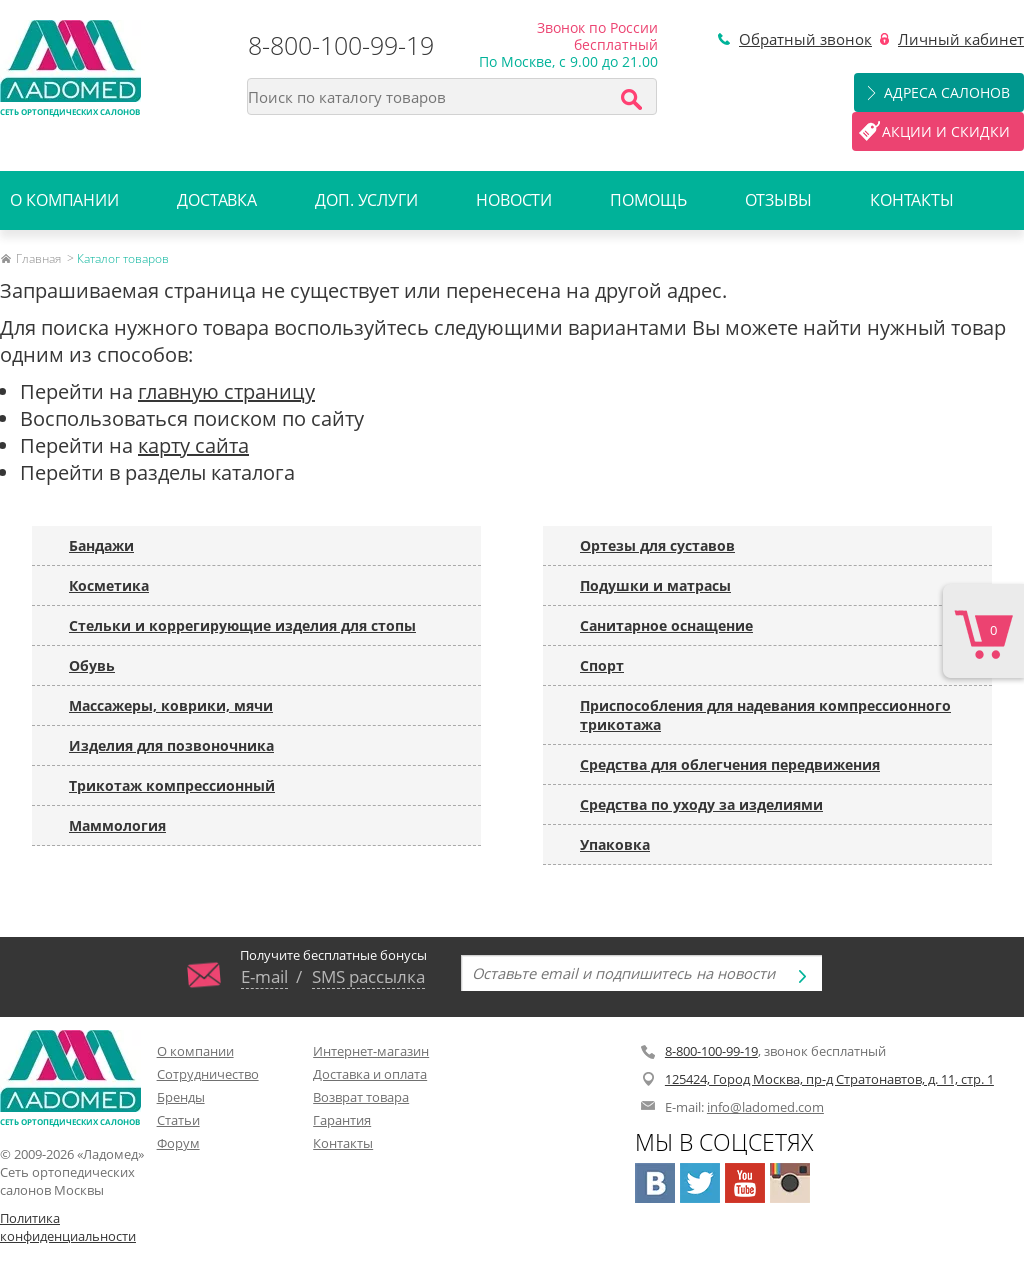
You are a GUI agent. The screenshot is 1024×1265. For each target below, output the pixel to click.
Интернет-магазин (371, 1051)
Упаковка (615, 844)
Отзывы (778, 200)
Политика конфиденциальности (68, 1227)
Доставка (217, 200)
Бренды (181, 1097)
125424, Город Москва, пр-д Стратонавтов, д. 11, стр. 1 (829, 1079)
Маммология (117, 825)
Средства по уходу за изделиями (701, 804)
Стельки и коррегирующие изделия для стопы (242, 625)
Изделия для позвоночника (171, 745)
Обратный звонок (805, 39)
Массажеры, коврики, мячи (171, 705)
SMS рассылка (368, 976)
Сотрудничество (208, 1074)
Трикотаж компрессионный (172, 785)
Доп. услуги (366, 200)
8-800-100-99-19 (341, 45)
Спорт (602, 665)
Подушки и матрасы (655, 585)
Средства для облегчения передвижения (730, 764)
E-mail (264, 976)
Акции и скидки (946, 131)
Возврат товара (361, 1097)
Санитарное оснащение (666, 625)
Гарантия (342, 1120)
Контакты (912, 200)
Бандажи (101, 545)
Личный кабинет (961, 39)
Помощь (648, 200)
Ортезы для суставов (657, 545)
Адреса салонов (947, 92)
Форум (178, 1143)
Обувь (92, 665)
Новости (514, 200)
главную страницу (226, 391)
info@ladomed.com (765, 1107)
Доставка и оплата (370, 1074)
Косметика (109, 585)
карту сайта (193, 445)
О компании (64, 200)
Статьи (178, 1120)
